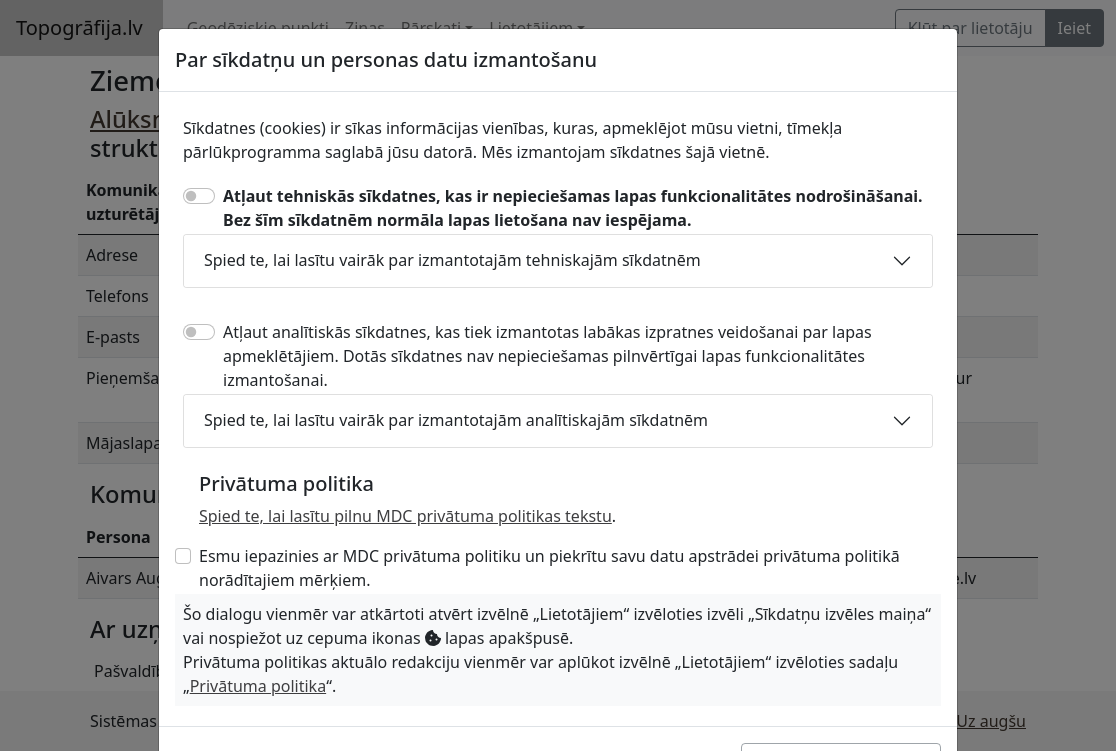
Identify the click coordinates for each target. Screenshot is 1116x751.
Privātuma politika (258, 686)
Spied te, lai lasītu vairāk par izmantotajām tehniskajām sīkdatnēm (452, 260)
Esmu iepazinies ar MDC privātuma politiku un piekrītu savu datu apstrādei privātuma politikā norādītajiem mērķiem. (549, 568)
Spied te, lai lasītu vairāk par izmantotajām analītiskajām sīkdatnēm (456, 420)
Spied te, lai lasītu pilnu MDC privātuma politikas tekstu (405, 516)
